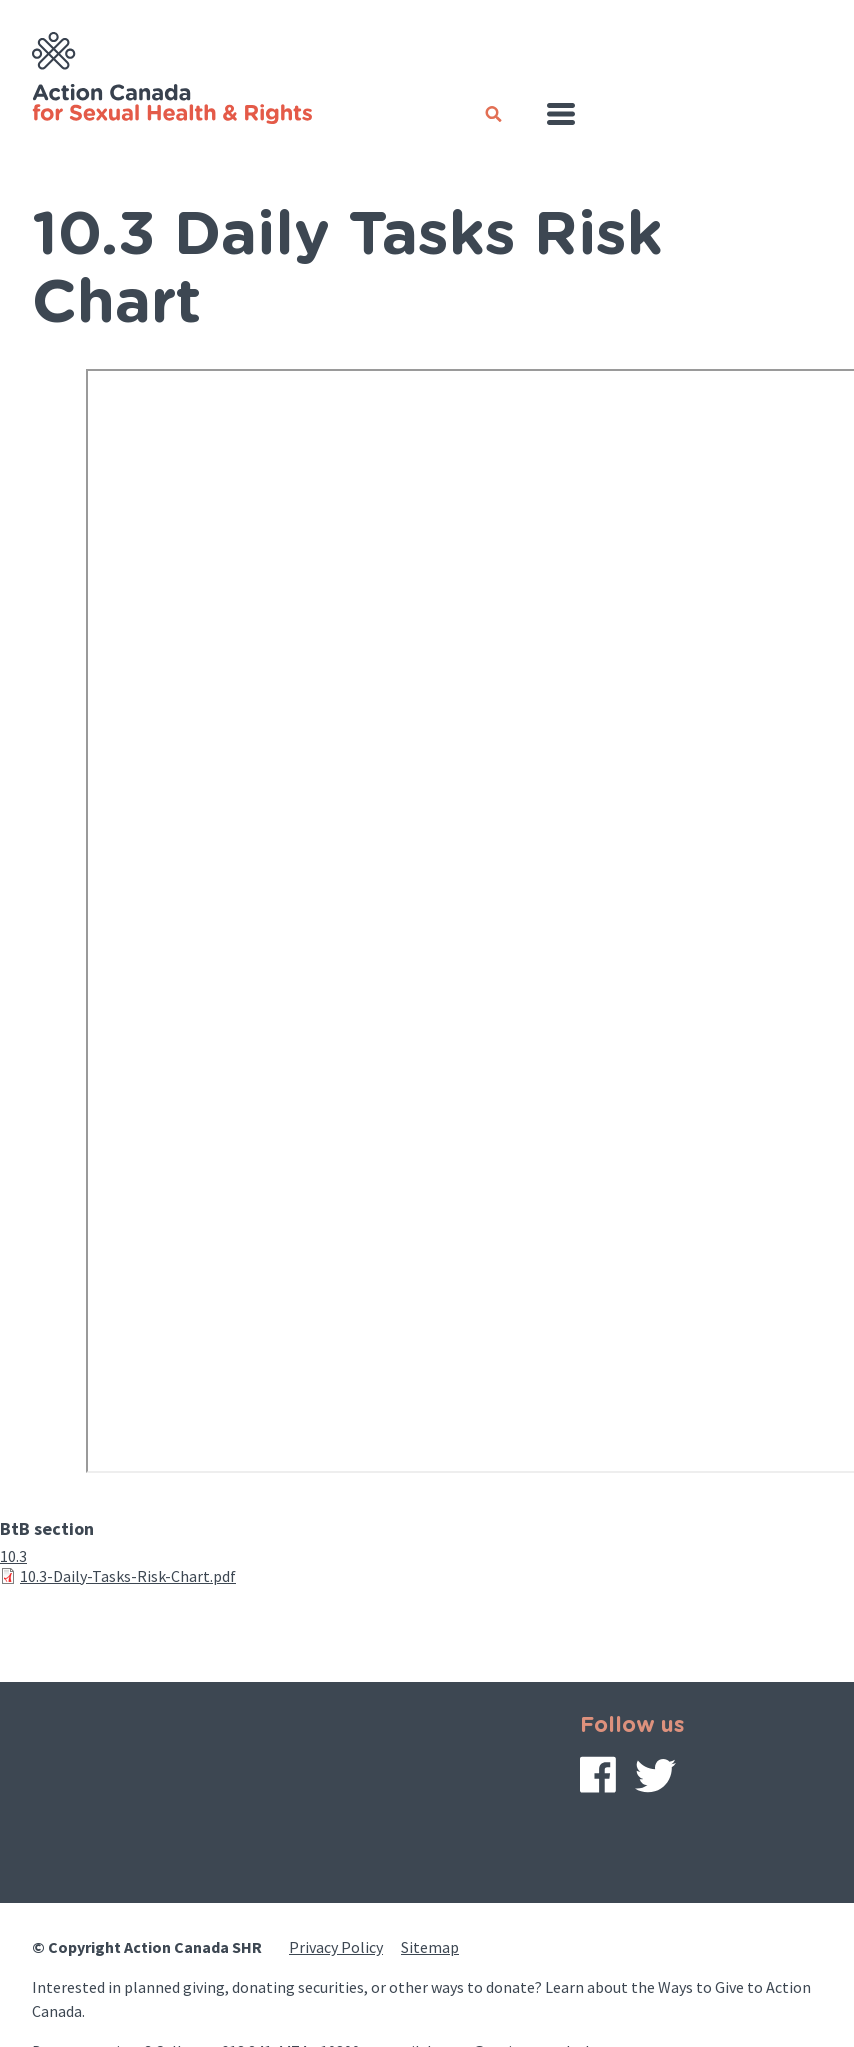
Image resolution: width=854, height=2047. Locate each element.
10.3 (13, 1556)
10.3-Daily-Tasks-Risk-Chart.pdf (128, 1576)
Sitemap (430, 1947)
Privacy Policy (336, 1947)
